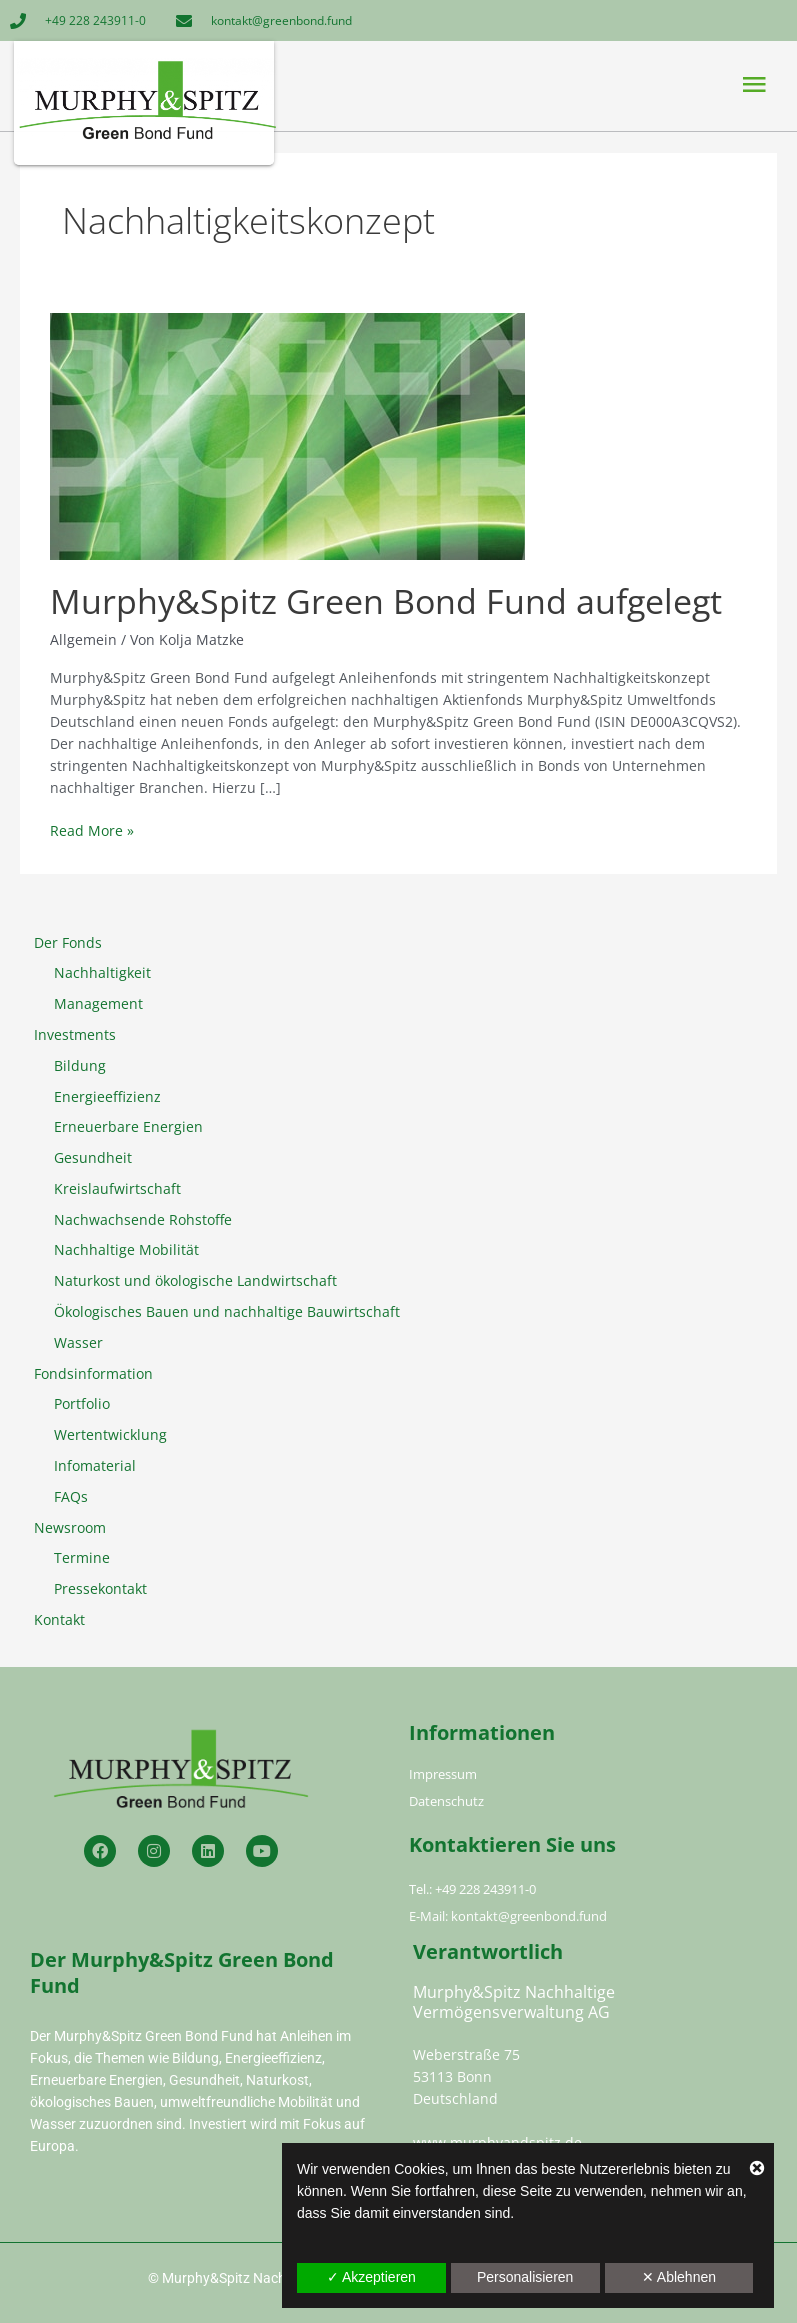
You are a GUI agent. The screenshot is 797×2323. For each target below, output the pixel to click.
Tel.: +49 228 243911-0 (472, 1889)
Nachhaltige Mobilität (126, 1249)
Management (98, 1003)
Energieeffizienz (107, 1096)
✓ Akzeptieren (371, 2277)
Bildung (80, 1065)
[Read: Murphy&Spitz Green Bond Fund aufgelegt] (287, 434)
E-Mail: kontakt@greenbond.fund (508, 1916)
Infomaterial (95, 1465)
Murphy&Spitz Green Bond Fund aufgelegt (386, 601)
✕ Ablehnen (679, 2277)
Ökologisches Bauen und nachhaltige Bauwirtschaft (227, 1311)
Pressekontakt (100, 1588)
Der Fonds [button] (68, 942)
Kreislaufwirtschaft (117, 1188)
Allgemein (83, 639)
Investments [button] (75, 1034)
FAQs (71, 1496)
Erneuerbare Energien (128, 1126)
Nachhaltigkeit (102, 972)
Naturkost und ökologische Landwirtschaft (195, 1280)
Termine (82, 1557)
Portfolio (82, 1403)
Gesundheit (93, 1157)
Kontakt (59, 1619)
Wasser (78, 1342)
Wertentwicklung (110, 1434)
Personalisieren (525, 2277)
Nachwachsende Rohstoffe (143, 1219)
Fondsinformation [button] (93, 1373)
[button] (584, 85)
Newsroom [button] (70, 1527)
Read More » (92, 830)
